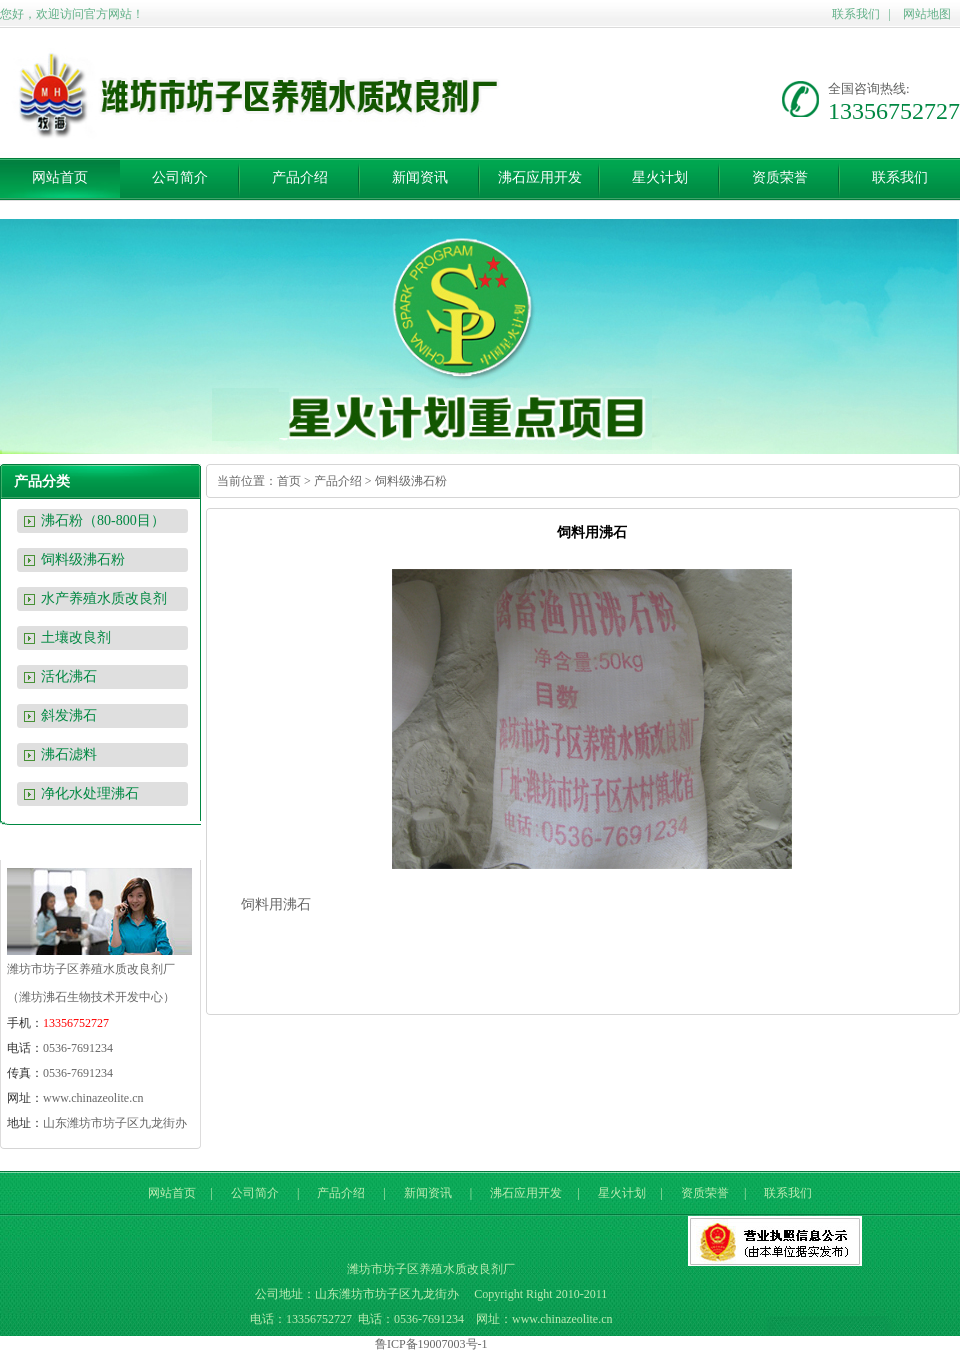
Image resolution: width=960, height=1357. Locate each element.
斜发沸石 (69, 715)
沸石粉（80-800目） (103, 520)
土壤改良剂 (76, 637)
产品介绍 (300, 177)
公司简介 (180, 177)
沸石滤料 (69, 754)
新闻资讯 (420, 177)
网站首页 (60, 177)
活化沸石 (69, 676)
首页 (289, 481)
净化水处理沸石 (90, 793)
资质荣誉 (780, 177)
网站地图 (927, 14)
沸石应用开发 (540, 177)
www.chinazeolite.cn (93, 1098)
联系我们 (856, 14)
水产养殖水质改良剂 (104, 598)
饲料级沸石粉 (83, 559)
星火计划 (660, 177)
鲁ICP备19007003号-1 (431, 1344)
